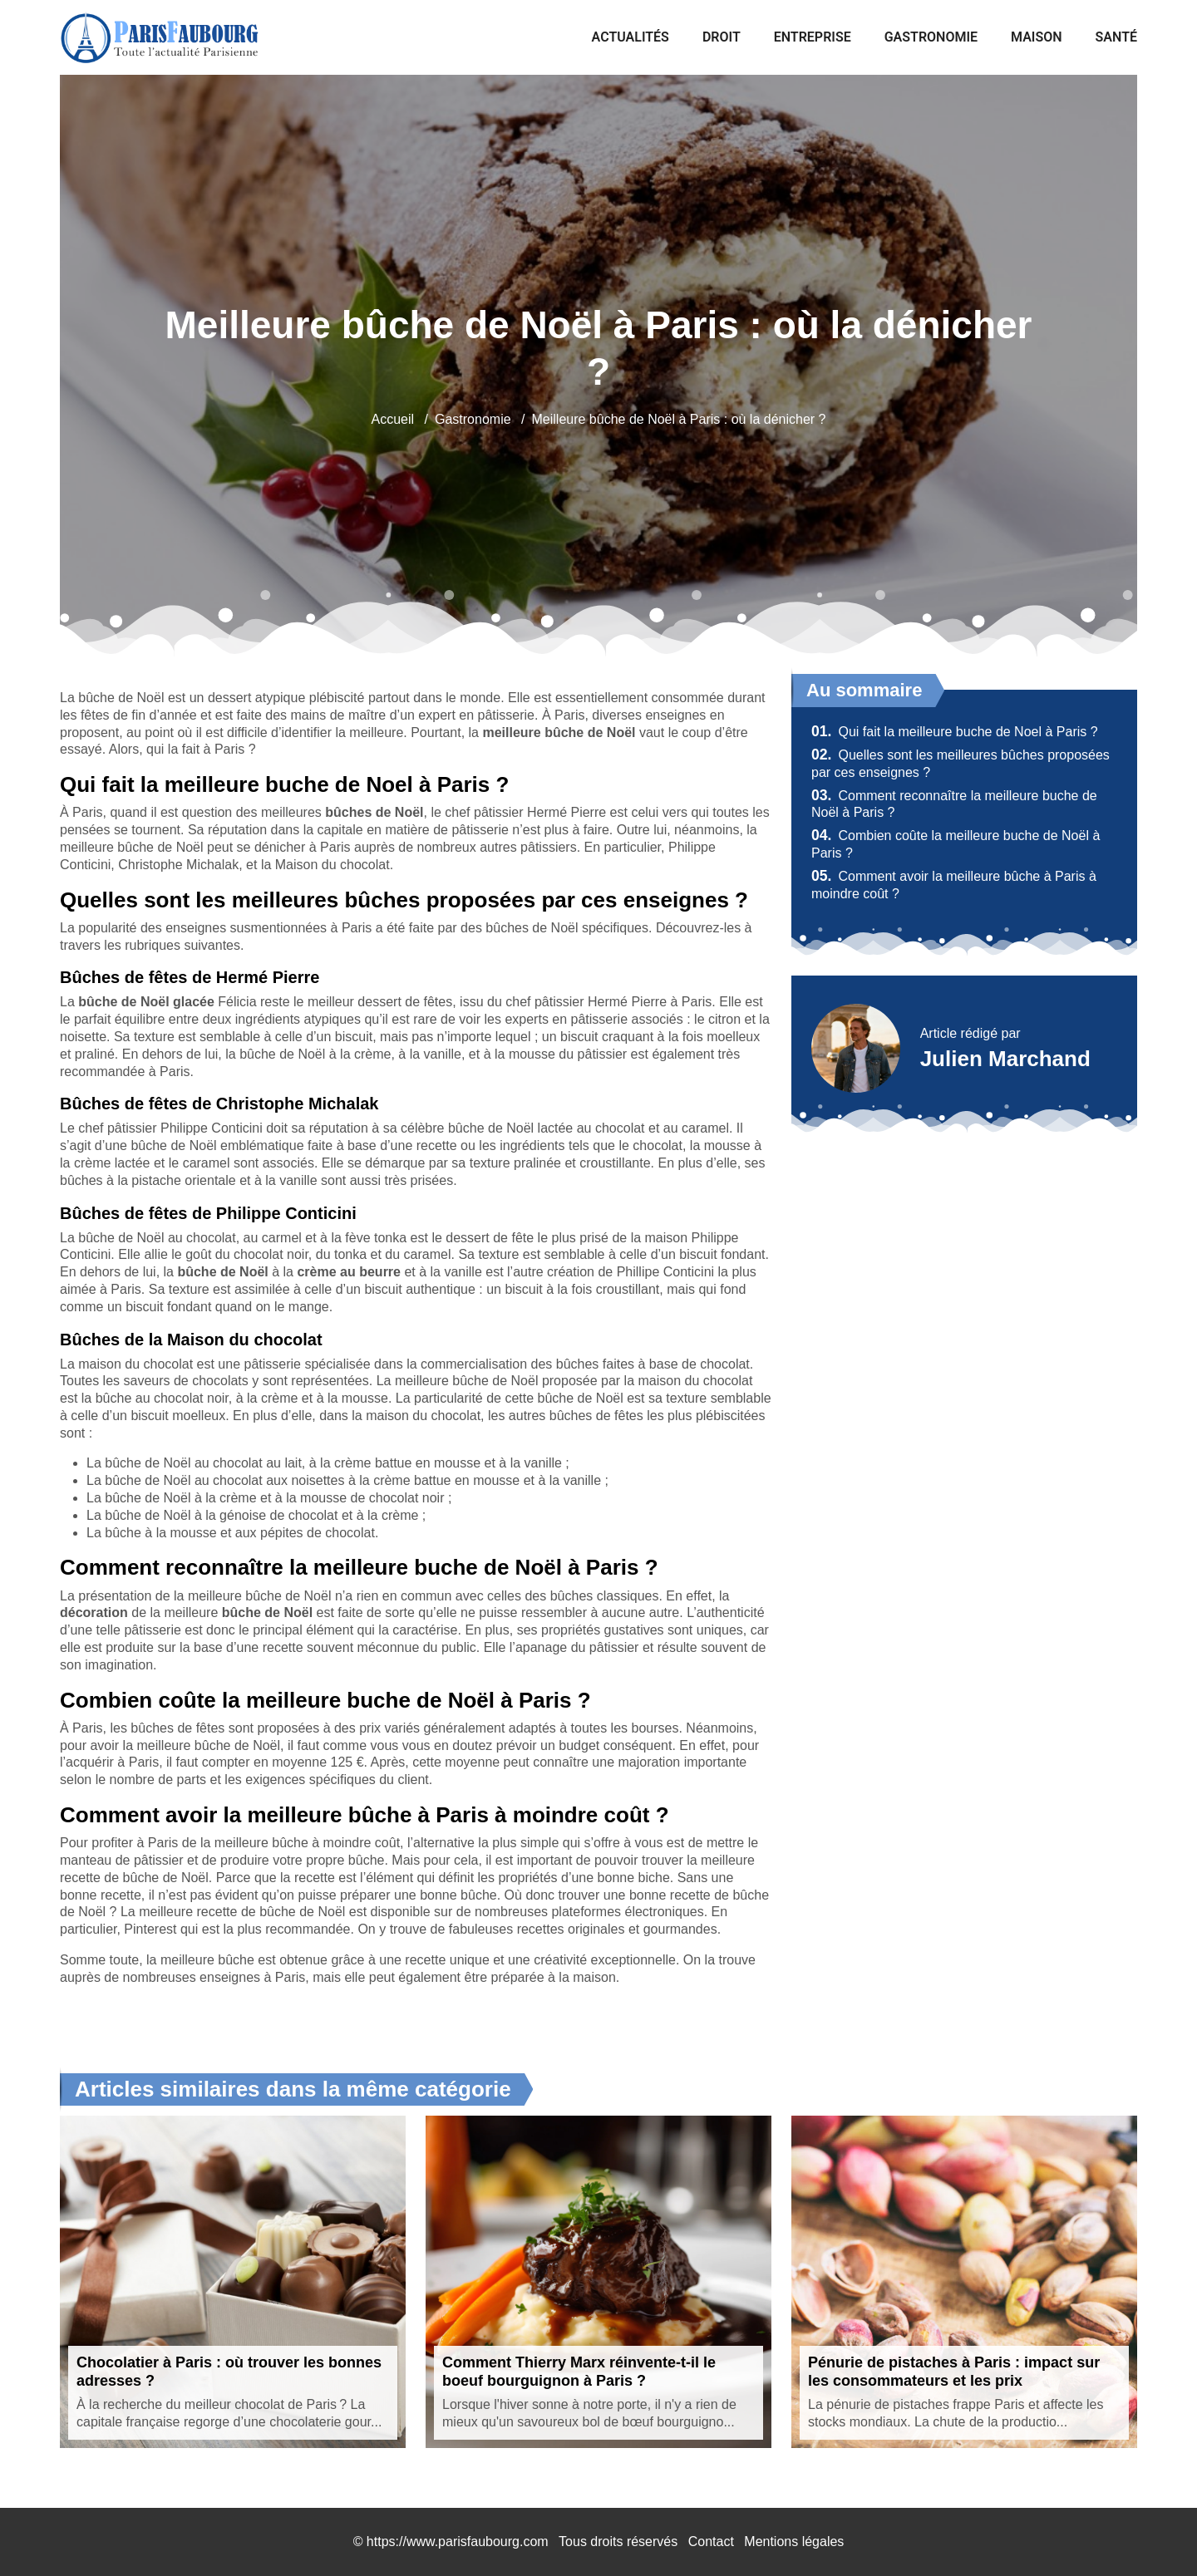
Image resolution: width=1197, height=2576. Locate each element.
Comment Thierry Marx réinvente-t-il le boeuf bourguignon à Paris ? (579, 2371)
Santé (1116, 37)
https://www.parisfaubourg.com (458, 2541)
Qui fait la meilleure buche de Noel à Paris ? (954, 732)
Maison (1036, 37)
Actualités (630, 37)
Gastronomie (931, 37)
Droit (721, 37)
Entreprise (812, 37)
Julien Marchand (1005, 1058)
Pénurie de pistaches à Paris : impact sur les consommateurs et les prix (954, 2371)
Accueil (393, 419)
